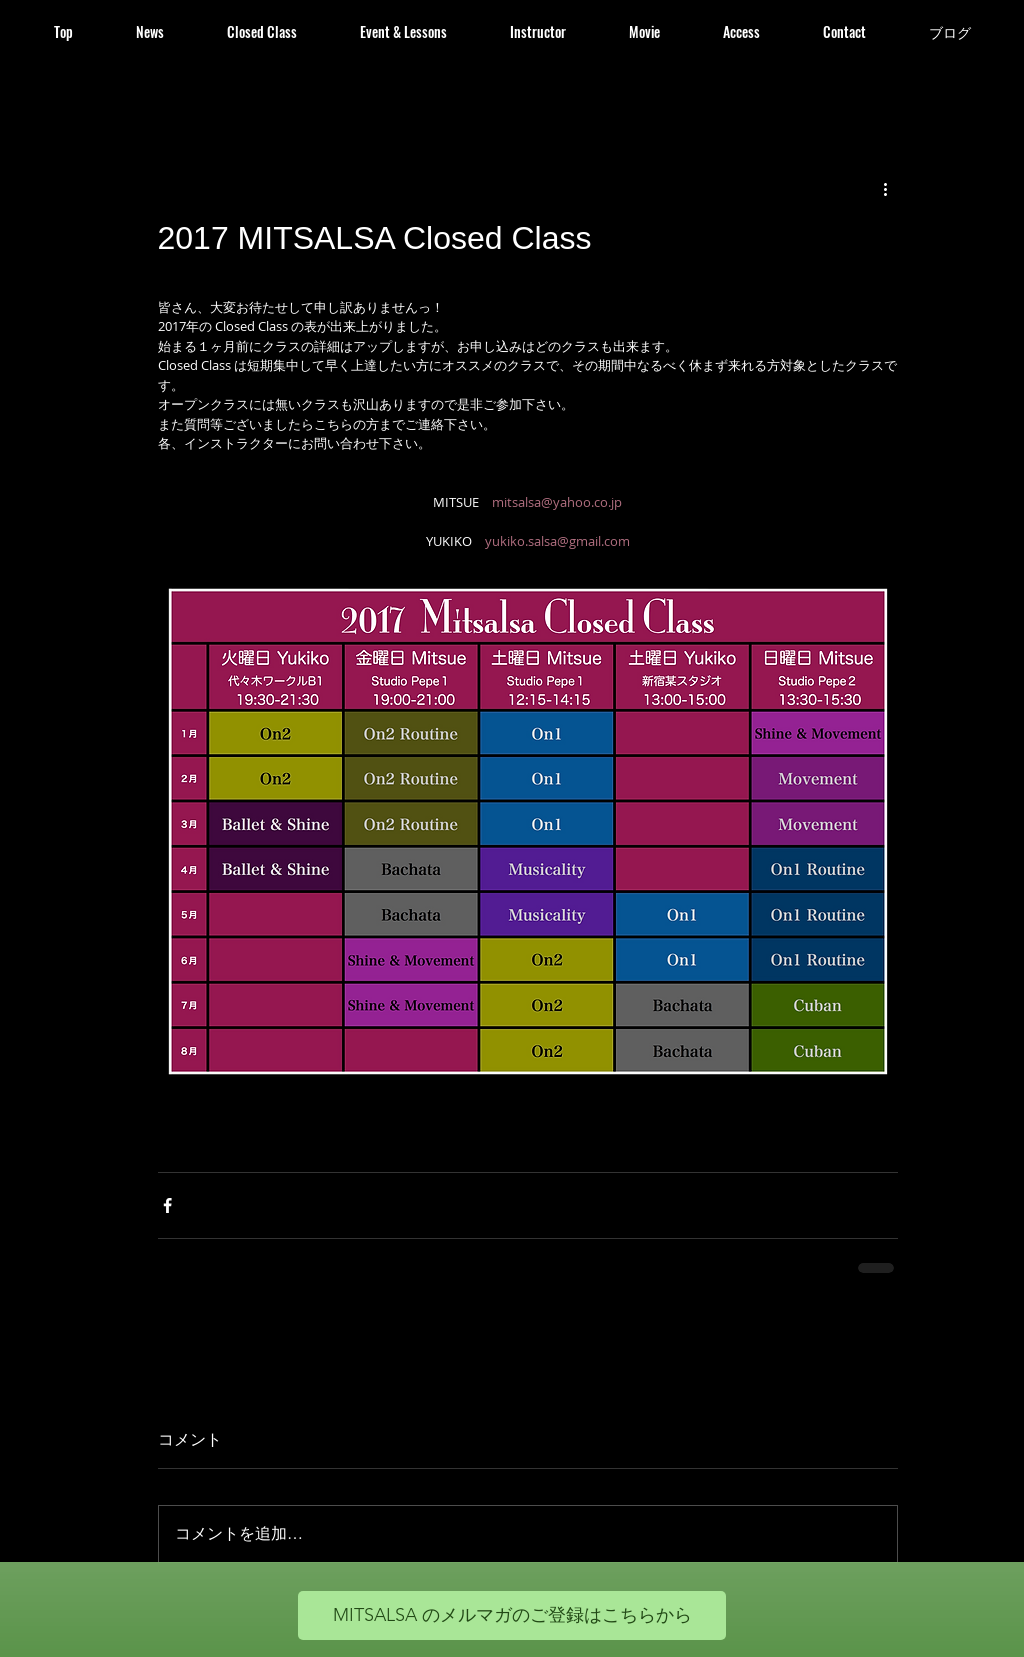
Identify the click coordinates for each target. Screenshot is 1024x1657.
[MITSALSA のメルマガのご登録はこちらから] (512, 1615)
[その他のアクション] (886, 188)
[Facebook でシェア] (167, 1205)
